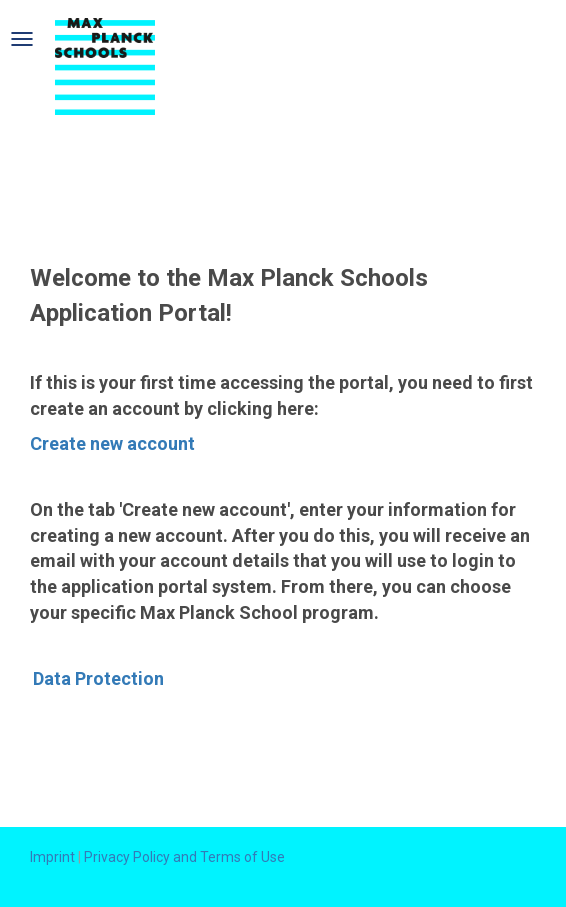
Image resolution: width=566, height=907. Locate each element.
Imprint (52, 857)
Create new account (112, 443)
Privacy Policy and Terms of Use (184, 857)
